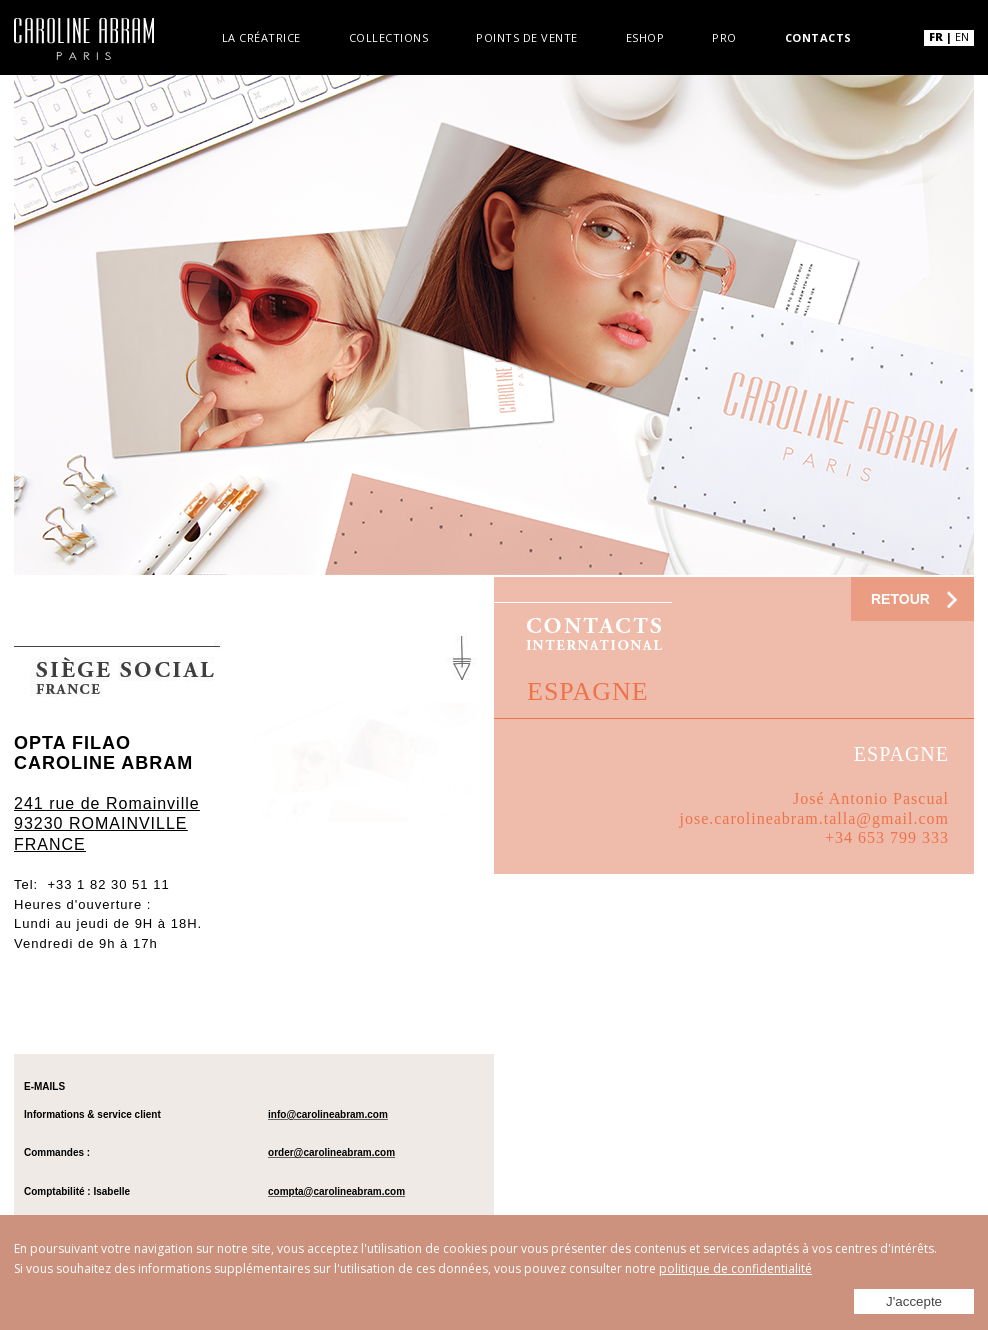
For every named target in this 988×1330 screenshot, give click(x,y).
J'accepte (914, 1301)
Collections (391, 35)
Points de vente (527, 35)
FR (936, 36)
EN (962, 36)
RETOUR (900, 599)
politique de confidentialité (735, 1268)
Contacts (811, 35)
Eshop (642, 35)
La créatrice (267, 35)
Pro (719, 35)
